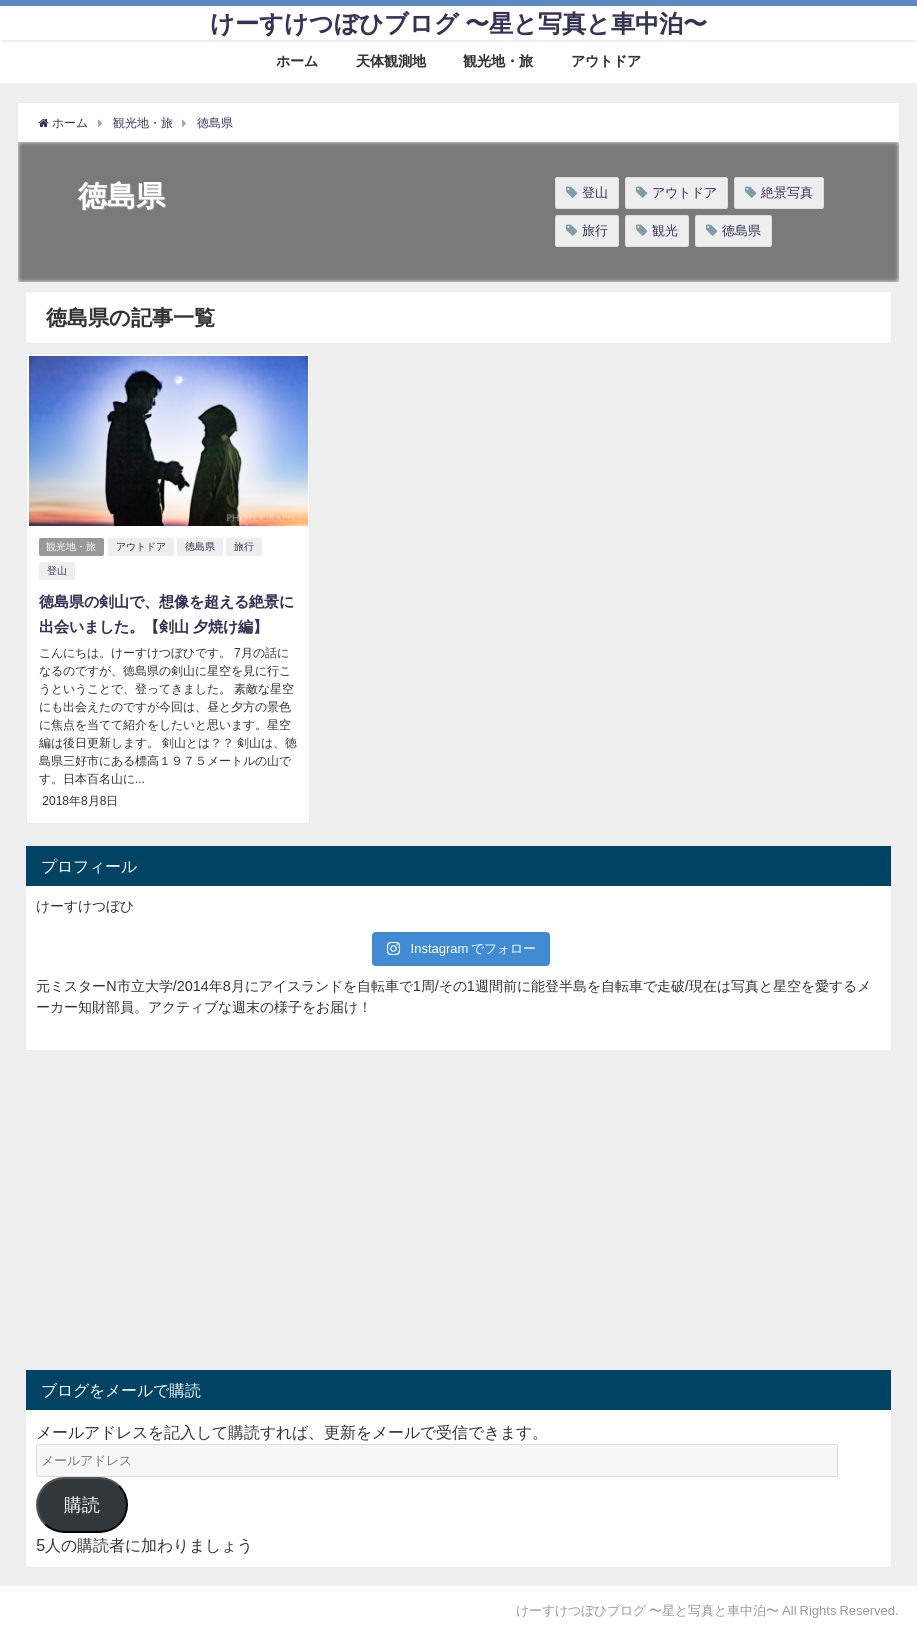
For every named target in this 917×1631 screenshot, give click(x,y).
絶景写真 (787, 192)
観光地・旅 (498, 61)
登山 (595, 192)
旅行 (595, 230)
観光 (665, 230)
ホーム (297, 61)
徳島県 (741, 230)
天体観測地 (391, 61)
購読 (82, 1500)
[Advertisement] (242, 1205)
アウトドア (606, 61)
